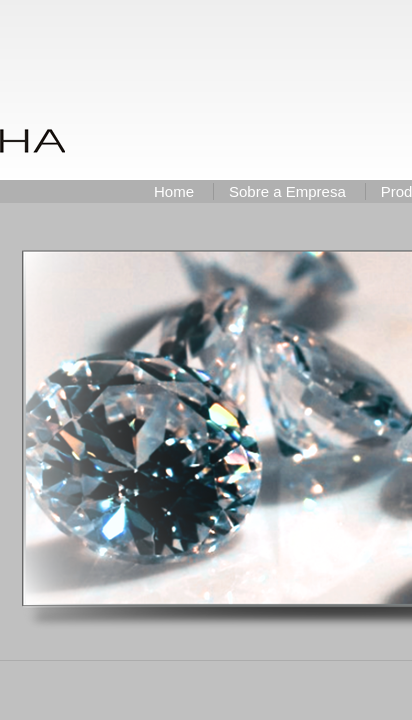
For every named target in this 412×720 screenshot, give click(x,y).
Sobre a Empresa (287, 191)
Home (174, 191)
